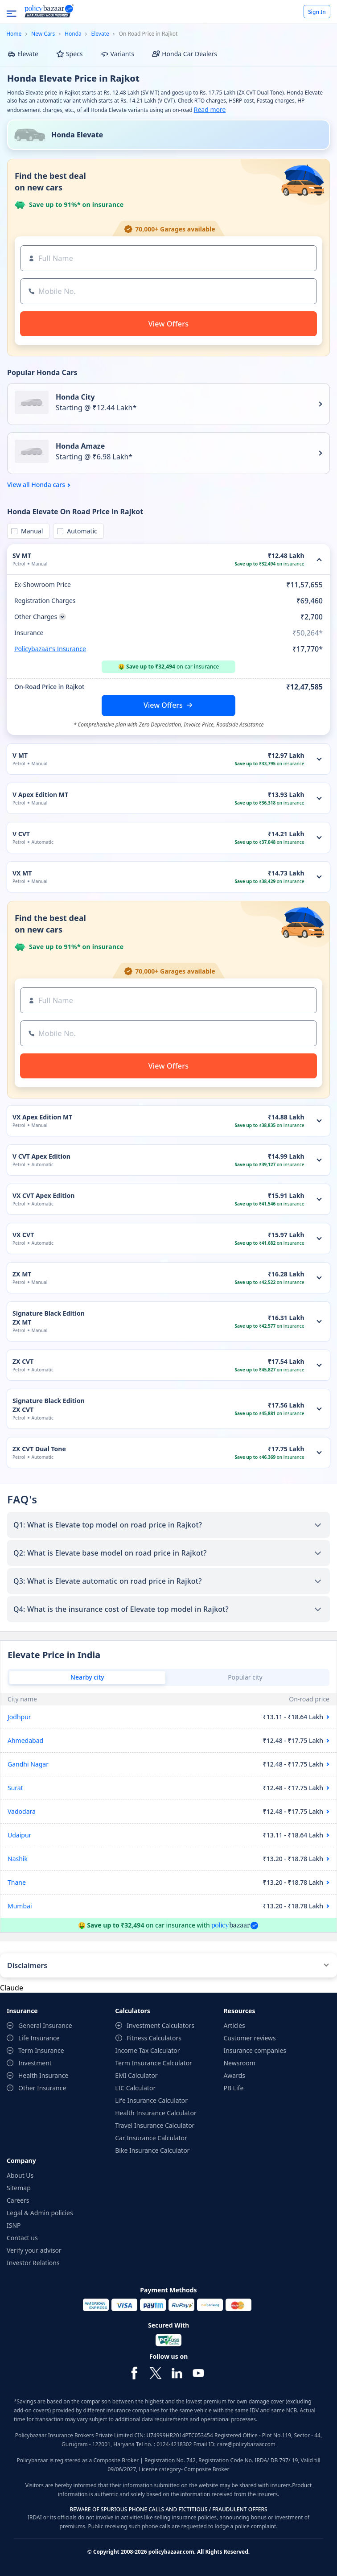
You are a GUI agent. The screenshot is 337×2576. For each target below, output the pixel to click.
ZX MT (21, 1274)
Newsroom (239, 2063)
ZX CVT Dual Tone (39, 1449)
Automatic (80, 531)
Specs (69, 54)
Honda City (75, 397)
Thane (17, 1882)
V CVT (21, 834)
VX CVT (23, 1234)
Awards (234, 2075)
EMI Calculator (136, 2075)
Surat (15, 1787)
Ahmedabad (25, 1740)
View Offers (163, 705)
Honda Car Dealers (184, 54)
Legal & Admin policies (40, 2213)
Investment (35, 2063)
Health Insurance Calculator (156, 2113)
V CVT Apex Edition (41, 1156)
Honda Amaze (80, 446)
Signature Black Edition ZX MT (48, 1317)
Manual (30, 531)
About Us (20, 2175)
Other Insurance (42, 2088)
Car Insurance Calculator (151, 2138)
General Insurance (45, 2025)
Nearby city (87, 1677)
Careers (18, 2200)
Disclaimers (27, 1965)
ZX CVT (22, 1361)
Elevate (100, 33)
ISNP (14, 2225)
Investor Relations (33, 2262)
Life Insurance (39, 2038)
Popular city (245, 1677)
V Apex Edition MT (40, 794)
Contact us (22, 2237)
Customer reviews (249, 2038)
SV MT (21, 555)
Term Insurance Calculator (153, 2063)
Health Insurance (43, 2075)
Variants (118, 54)
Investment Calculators (160, 2025)
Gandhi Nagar (28, 1764)
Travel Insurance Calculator (154, 2125)
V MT (20, 755)
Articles (234, 2025)
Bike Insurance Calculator (152, 2150)
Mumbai (20, 1906)
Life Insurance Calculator (151, 2100)
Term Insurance (41, 2050)
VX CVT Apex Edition (43, 1195)
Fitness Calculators (154, 2038)
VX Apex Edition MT (42, 1117)
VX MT (22, 873)
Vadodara (22, 1811)
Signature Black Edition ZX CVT (48, 1405)
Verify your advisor (34, 2250)
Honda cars (48, 484)
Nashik (18, 1858)
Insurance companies (254, 2050)
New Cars (43, 33)
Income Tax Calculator (147, 2050)
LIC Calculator (135, 2088)
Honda (73, 33)
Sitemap (19, 2188)
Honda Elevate (77, 135)
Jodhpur (19, 1717)
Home (13, 33)
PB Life (233, 2088)
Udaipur (19, 1835)
